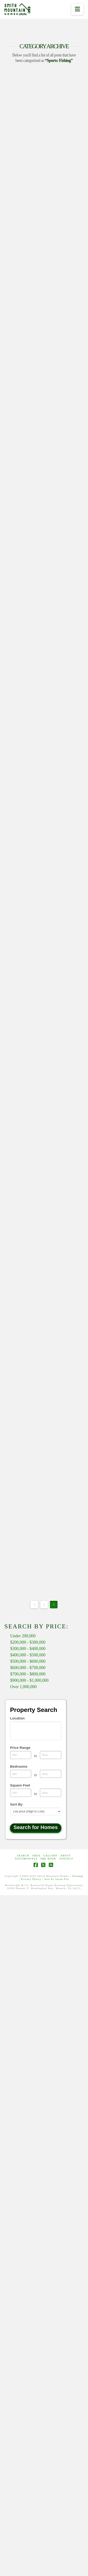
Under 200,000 (23, 2316)
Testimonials (26, 2539)
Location (17, 2399)
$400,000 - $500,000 (28, 2335)
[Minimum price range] (20, 2436)
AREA (36, 2536)
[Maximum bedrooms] (50, 2455)
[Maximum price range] (50, 2436)
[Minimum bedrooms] (20, 2455)
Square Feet (20, 2466)
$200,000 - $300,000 (28, 2323)
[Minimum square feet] (20, 2473)
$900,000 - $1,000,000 (29, 2361)
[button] (77, 9)
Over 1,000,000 (23, 2367)
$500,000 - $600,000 (28, 2342)
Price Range (20, 2428)
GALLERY (50, 2536)
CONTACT (66, 2539)
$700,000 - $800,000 (28, 2354)
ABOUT (65, 2536)
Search (23, 2536)
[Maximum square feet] (50, 2473)
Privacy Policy (31, 2560)
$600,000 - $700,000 (28, 2348)
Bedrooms (18, 2447)
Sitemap (77, 2557)
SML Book (48, 2539)
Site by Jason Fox (56, 2560)
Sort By (16, 2485)
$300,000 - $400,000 (28, 2329)
